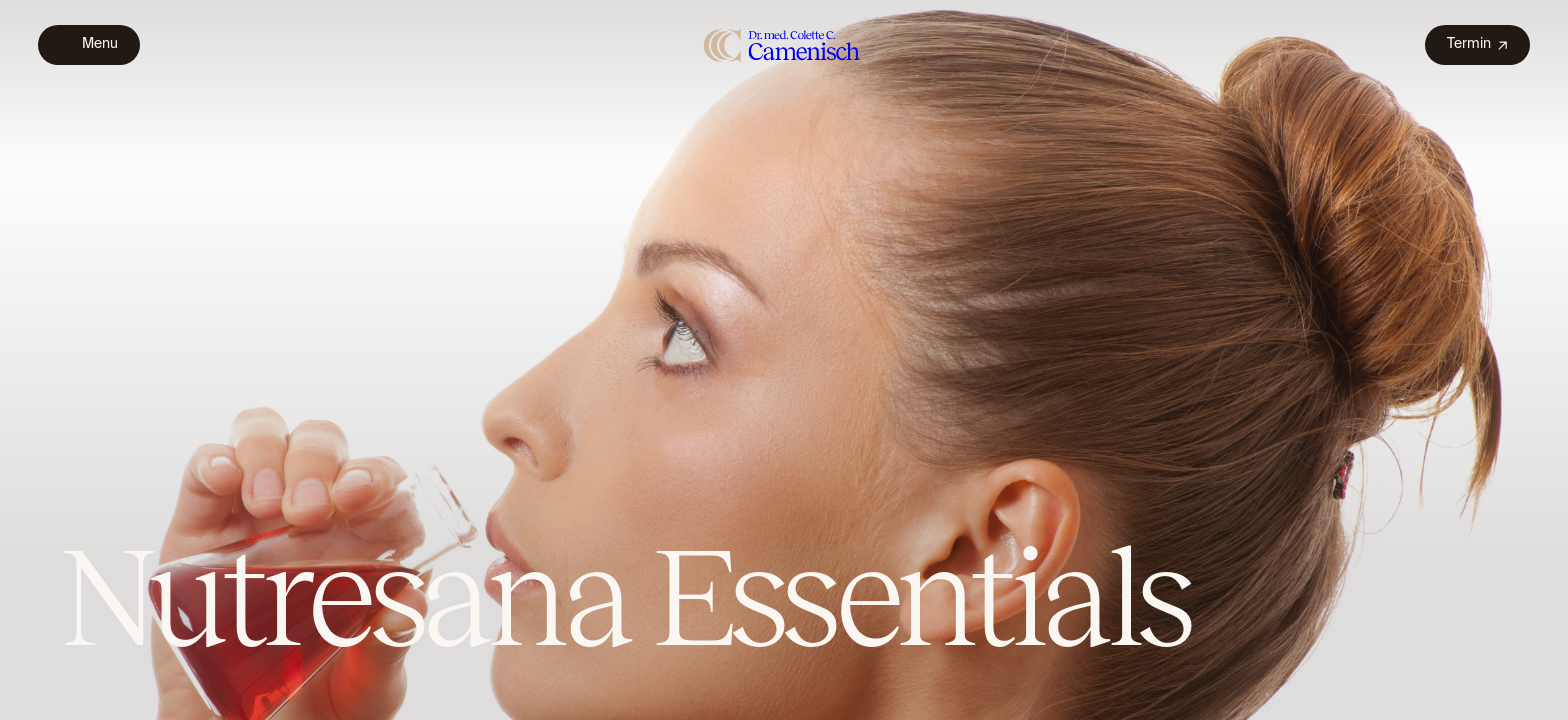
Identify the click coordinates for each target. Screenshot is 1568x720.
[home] (782, 44)
